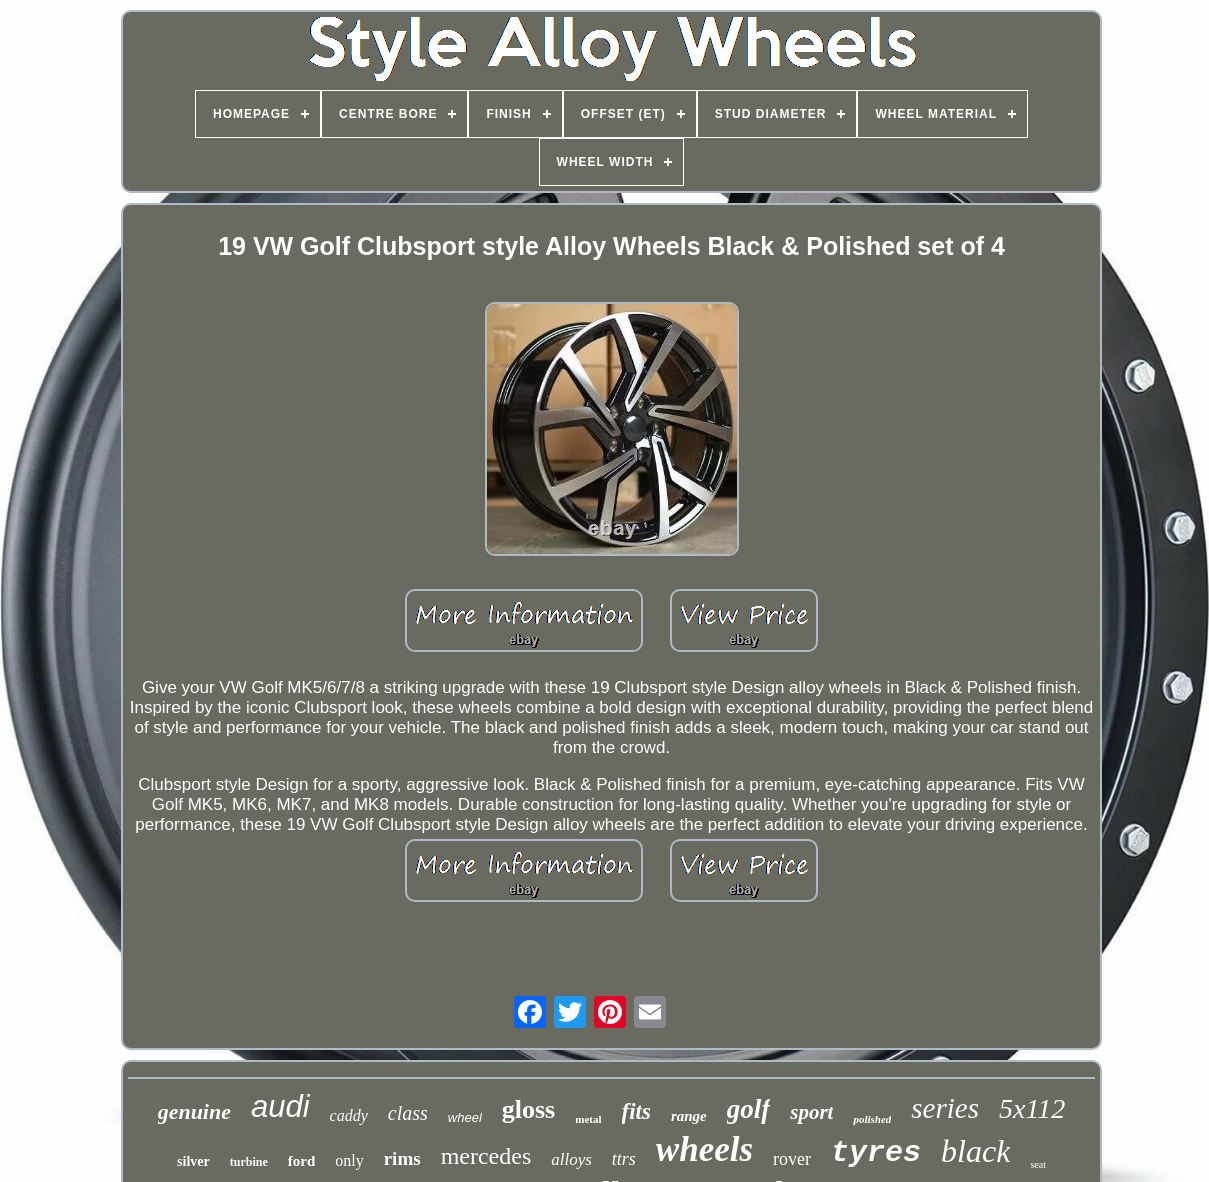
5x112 (1032, 1108)
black (975, 1151)
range (689, 1116)
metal (588, 1119)
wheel (465, 1117)
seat (1038, 1164)
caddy (349, 1115)
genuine (194, 1111)
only (349, 1160)
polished (872, 1119)
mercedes (486, 1156)
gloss (528, 1109)
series (945, 1108)
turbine (249, 1162)
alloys (571, 1159)
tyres (876, 1153)
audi (280, 1106)
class (408, 1113)
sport (811, 1112)
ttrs (624, 1159)
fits (636, 1111)
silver (193, 1161)
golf (749, 1109)
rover (792, 1159)
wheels (704, 1149)
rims (402, 1158)
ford (302, 1161)
